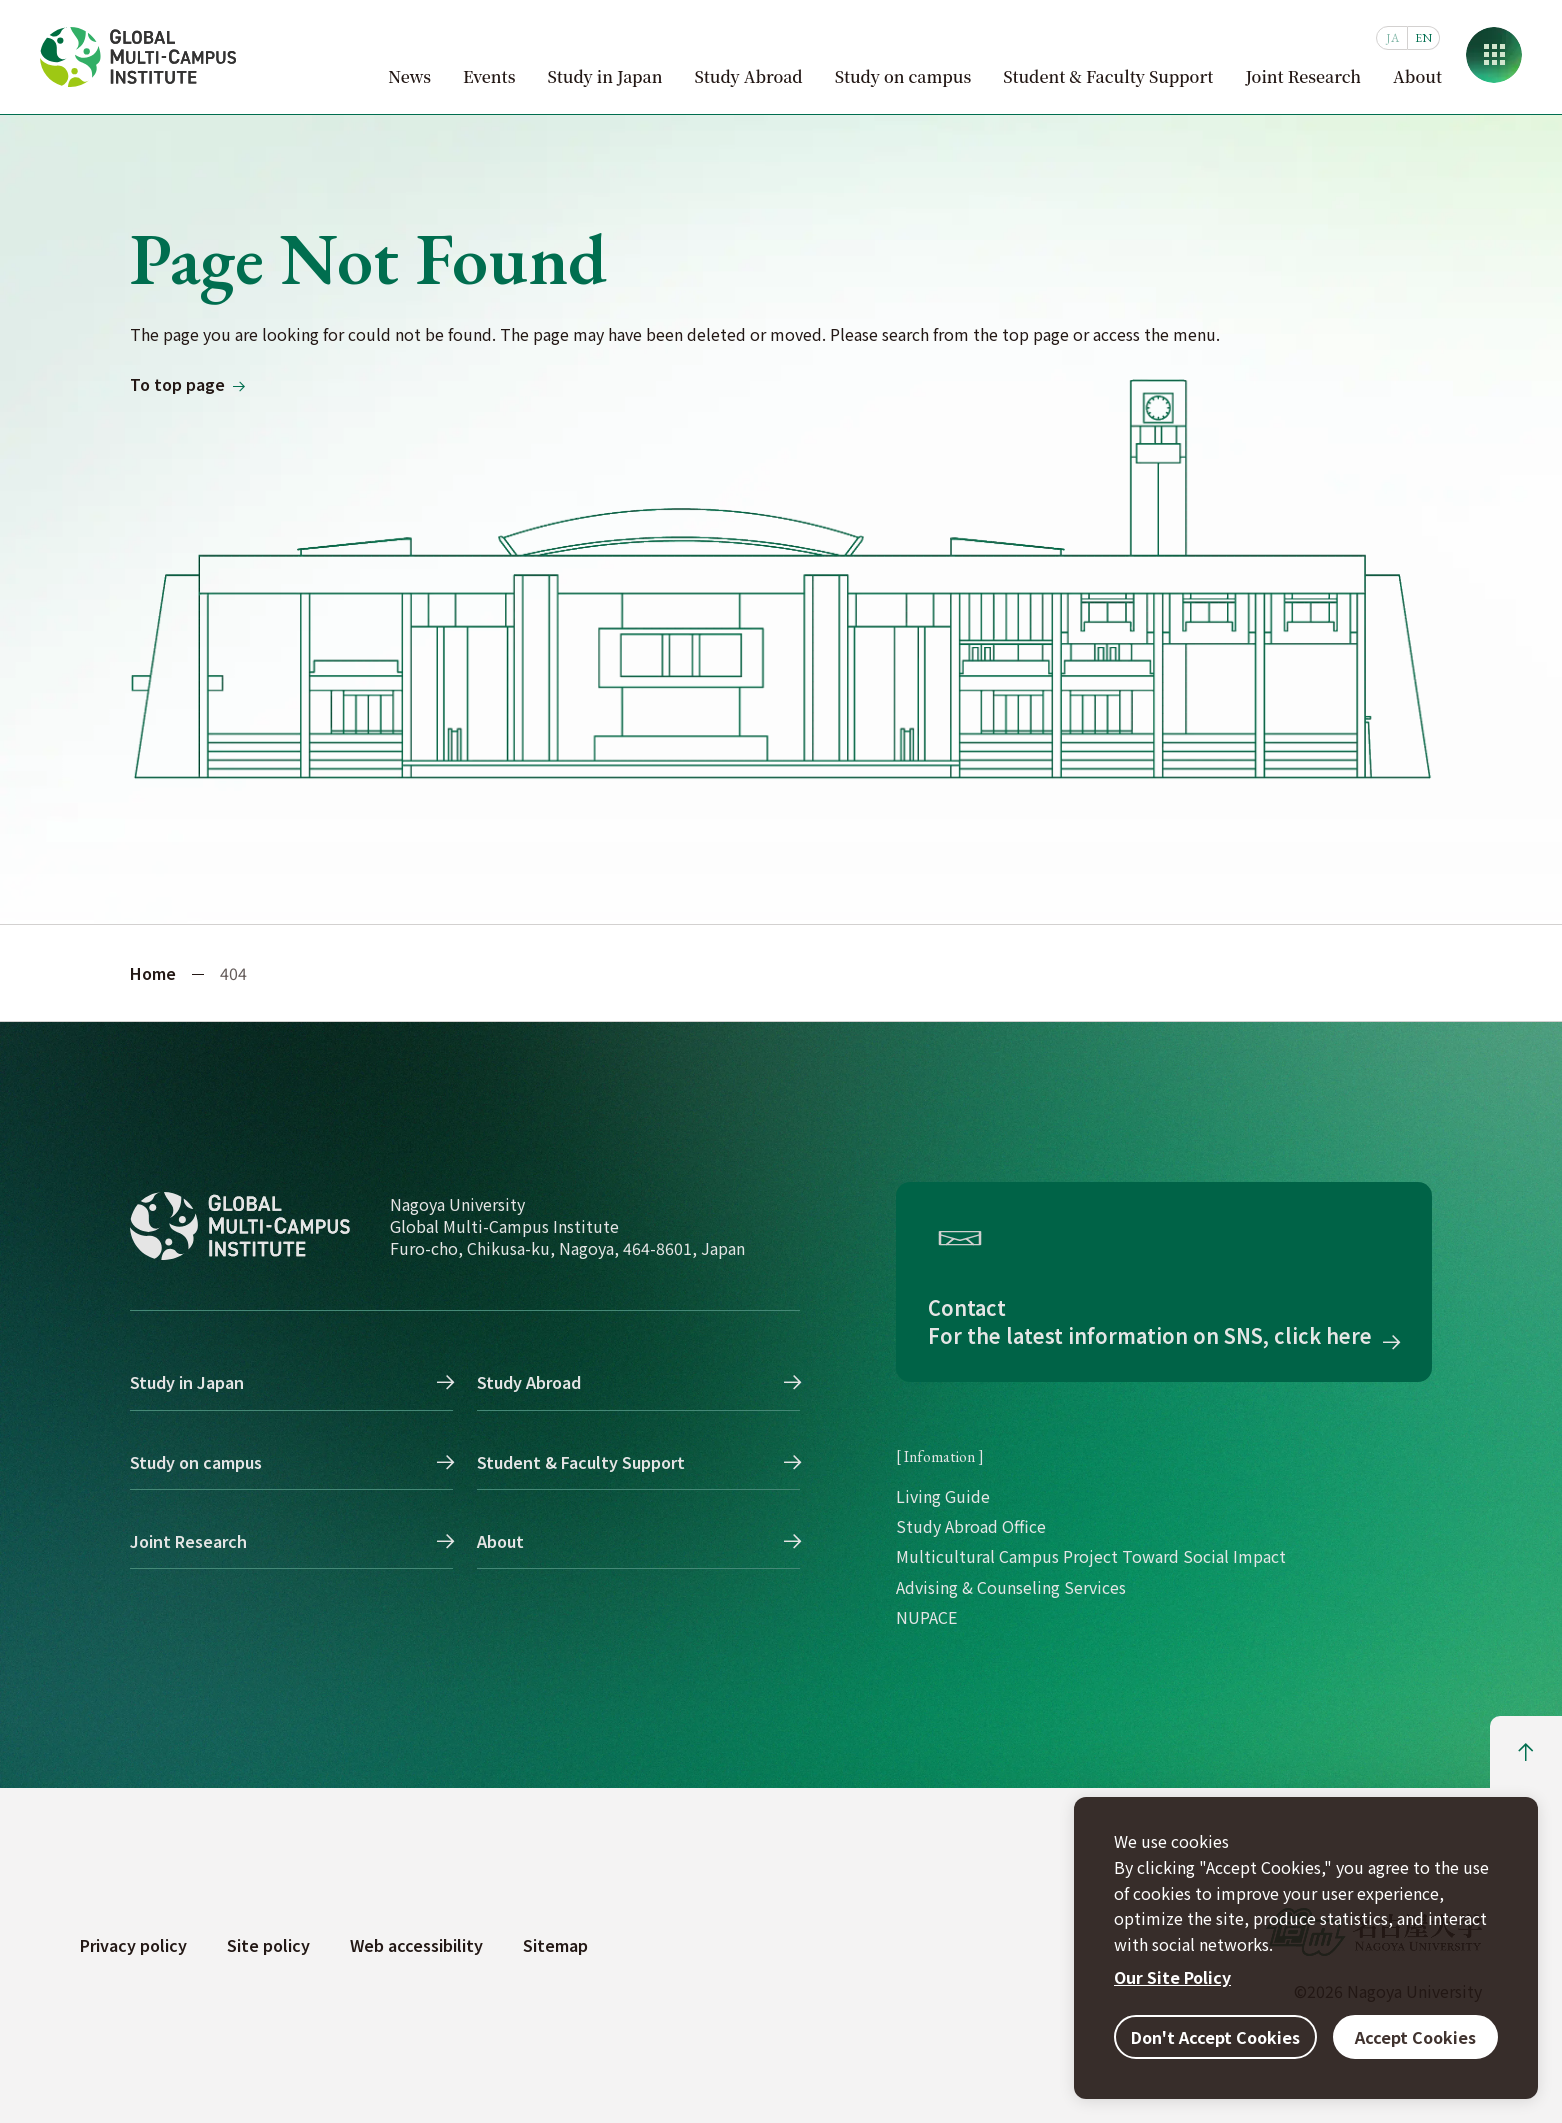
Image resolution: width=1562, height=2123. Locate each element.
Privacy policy (133, 1945)
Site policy (268, 1945)
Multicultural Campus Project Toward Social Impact (1091, 1556)
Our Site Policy (1172, 1977)
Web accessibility (416, 1945)
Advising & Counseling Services (1011, 1587)
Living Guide (943, 1496)
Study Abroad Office (971, 1526)
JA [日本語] (1392, 38)
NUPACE (926, 1617)
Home (153, 973)
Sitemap (555, 1945)
